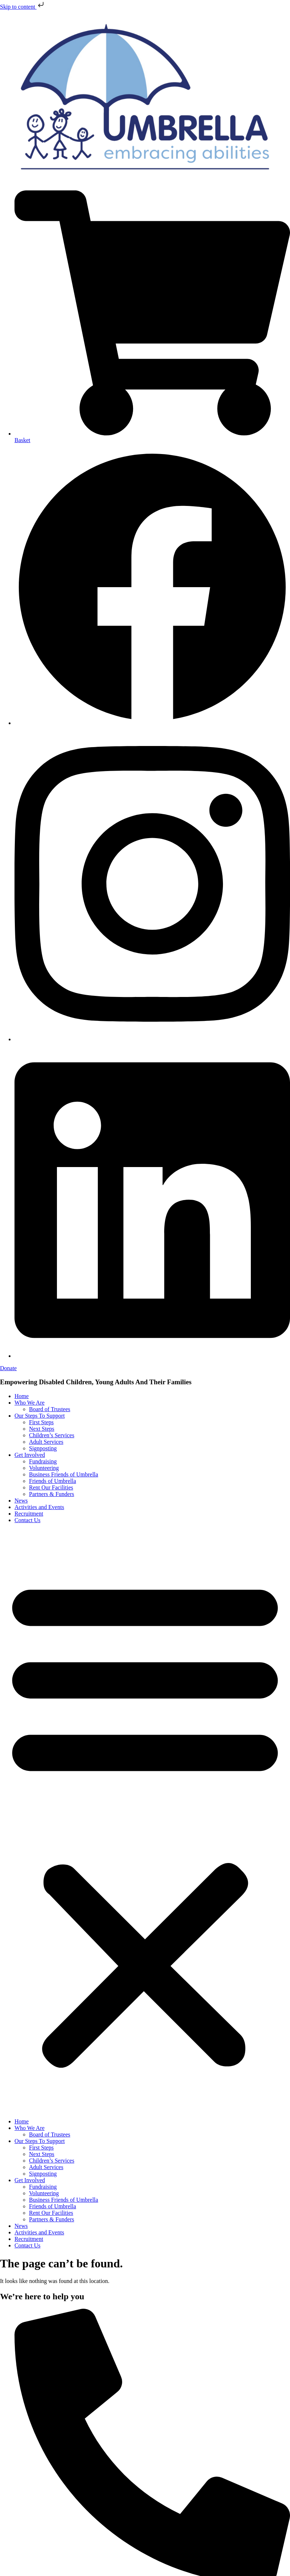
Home (21, 1396)
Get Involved (29, 1455)
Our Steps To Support (39, 1416)
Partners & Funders (51, 1494)
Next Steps (41, 1429)
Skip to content (22, 7)
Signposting (43, 1448)
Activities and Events (39, 1507)
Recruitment (28, 1513)
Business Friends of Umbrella (63, 1474)
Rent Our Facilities (51, 1487)
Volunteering (44, 1468)
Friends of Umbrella (52, 1481)
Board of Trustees (49, 1409)
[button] (145, 1821)
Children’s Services (51, 1435)
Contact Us (27, 1520)
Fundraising (43, 1461)
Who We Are (29, 1403)
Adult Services (46, 1442)
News (21, 1500)
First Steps (41, 1422)
